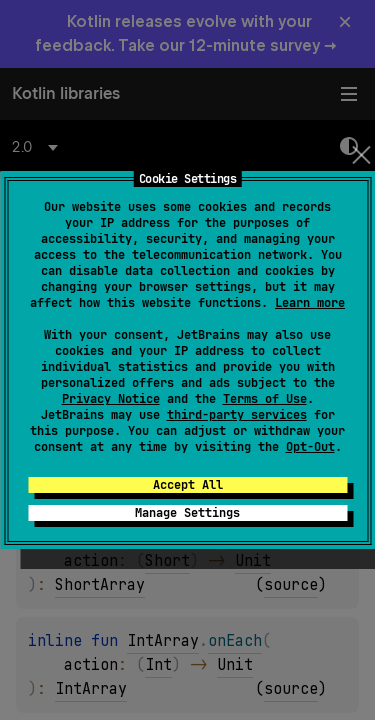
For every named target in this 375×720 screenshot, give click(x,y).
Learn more (310, 303)
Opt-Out (310, 447)
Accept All (188, 485)
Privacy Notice (111, 399)
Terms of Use (265, 399)
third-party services (237, 415)
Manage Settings (187, 513)
